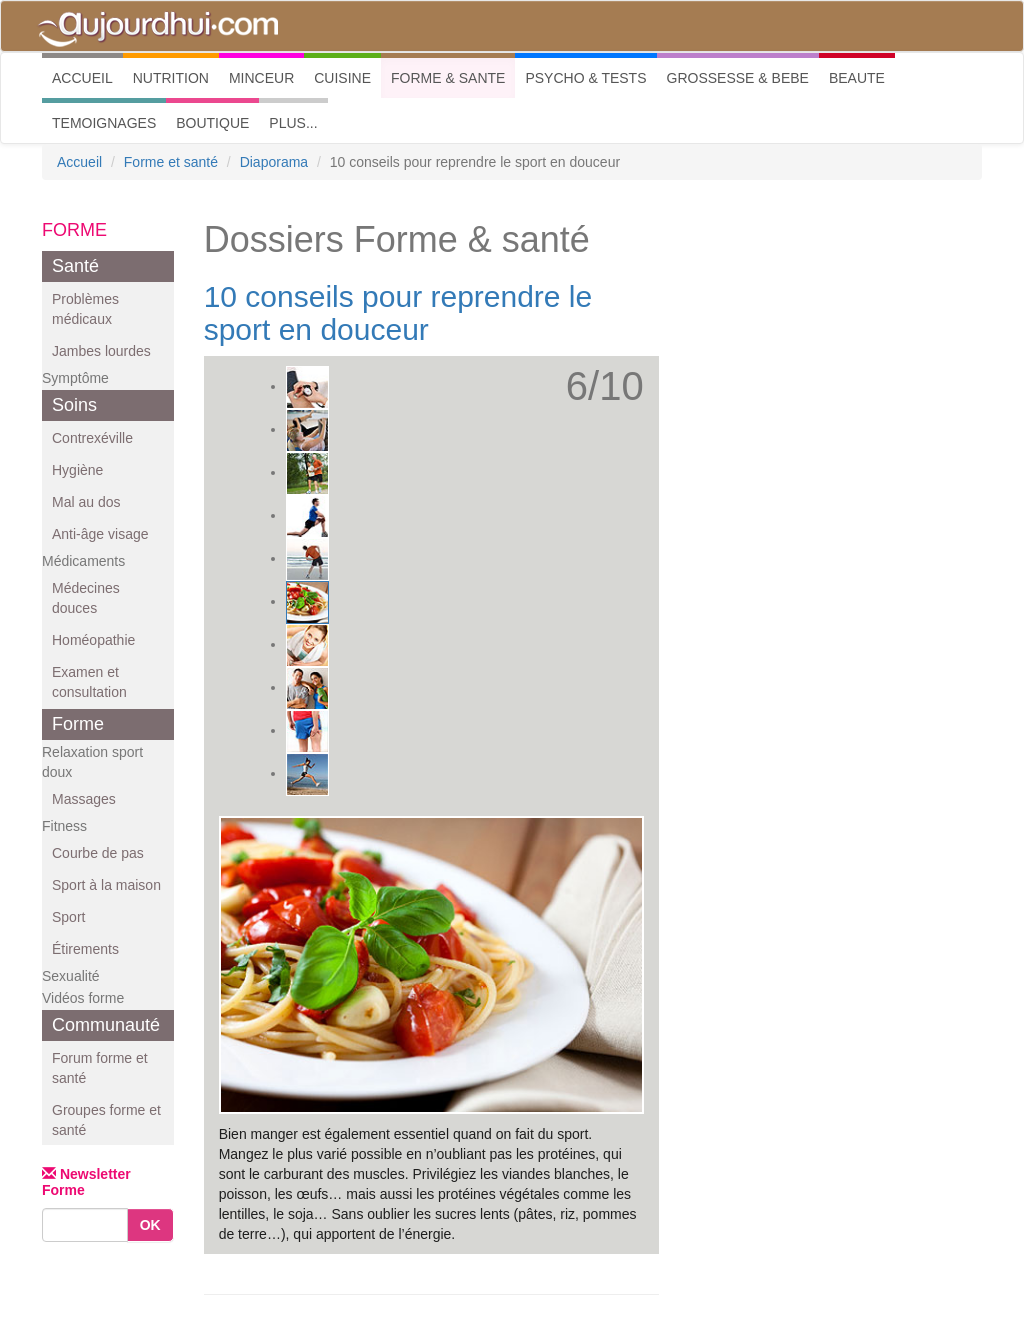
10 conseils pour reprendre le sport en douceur (398, 313)
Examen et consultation (89, 682)
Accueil (79, 162)
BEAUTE (857, 78)
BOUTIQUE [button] (212, 123)
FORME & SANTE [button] (448, 78)
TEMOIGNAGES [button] (104, 123)
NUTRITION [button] (171, 78)
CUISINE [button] (342, 78)
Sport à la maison (106, 885)
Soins (74, 405)
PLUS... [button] (293, 123)
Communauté (106, 1025)
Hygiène (77, 470)
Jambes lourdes (101, 351)
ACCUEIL (87, 76)
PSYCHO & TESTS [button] (585, 78)
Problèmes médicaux (85, 309)
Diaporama (274, 162)
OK (150, 1225)
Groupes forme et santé (106, 1120)
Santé (75, 266)
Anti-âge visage (100, 534)
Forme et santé (171, 162)
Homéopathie (93, 640)
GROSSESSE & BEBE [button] (738, 78)
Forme (78, 724)
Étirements (85, 949)
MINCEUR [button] (261, 78)
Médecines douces (86, 598)
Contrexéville (92, 438)
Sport (68, 917)
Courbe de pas (98, 853)
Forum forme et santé (100, 1068)
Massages (84, 799)
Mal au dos (86, 502)
